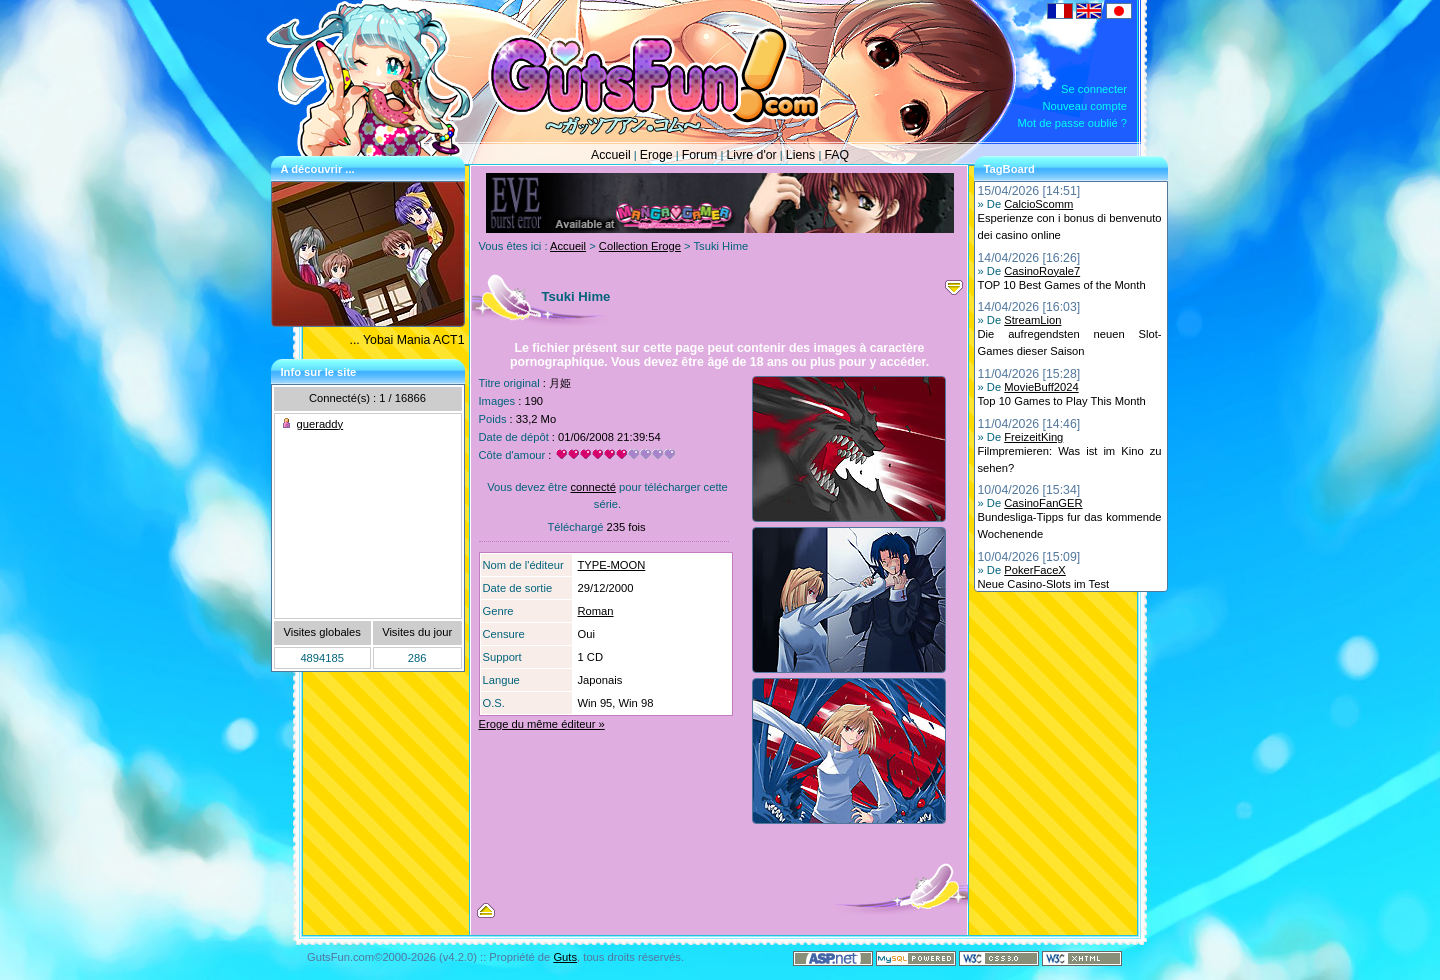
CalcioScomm (1038, 204)
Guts (565, 957)
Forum (700, 155)
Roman (596, 611)
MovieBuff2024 (1041, 387)
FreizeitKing (1033, 437)
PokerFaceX (1035, 570)
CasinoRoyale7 (1042, 271)
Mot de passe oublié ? (1072, 123)
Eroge (656, 155)
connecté (592, 487)
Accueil (611, 155)
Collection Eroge (640, 246)
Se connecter (1094, 89)
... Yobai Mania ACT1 (407, 340)
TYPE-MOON (612, 565)
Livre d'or (751, 155)
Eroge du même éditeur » (542, 724)
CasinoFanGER (1043, 503)
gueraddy (320, 424)
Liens (800, 155)
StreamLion (1032, 320)
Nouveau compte (1084, 106)
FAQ (836, 155)
